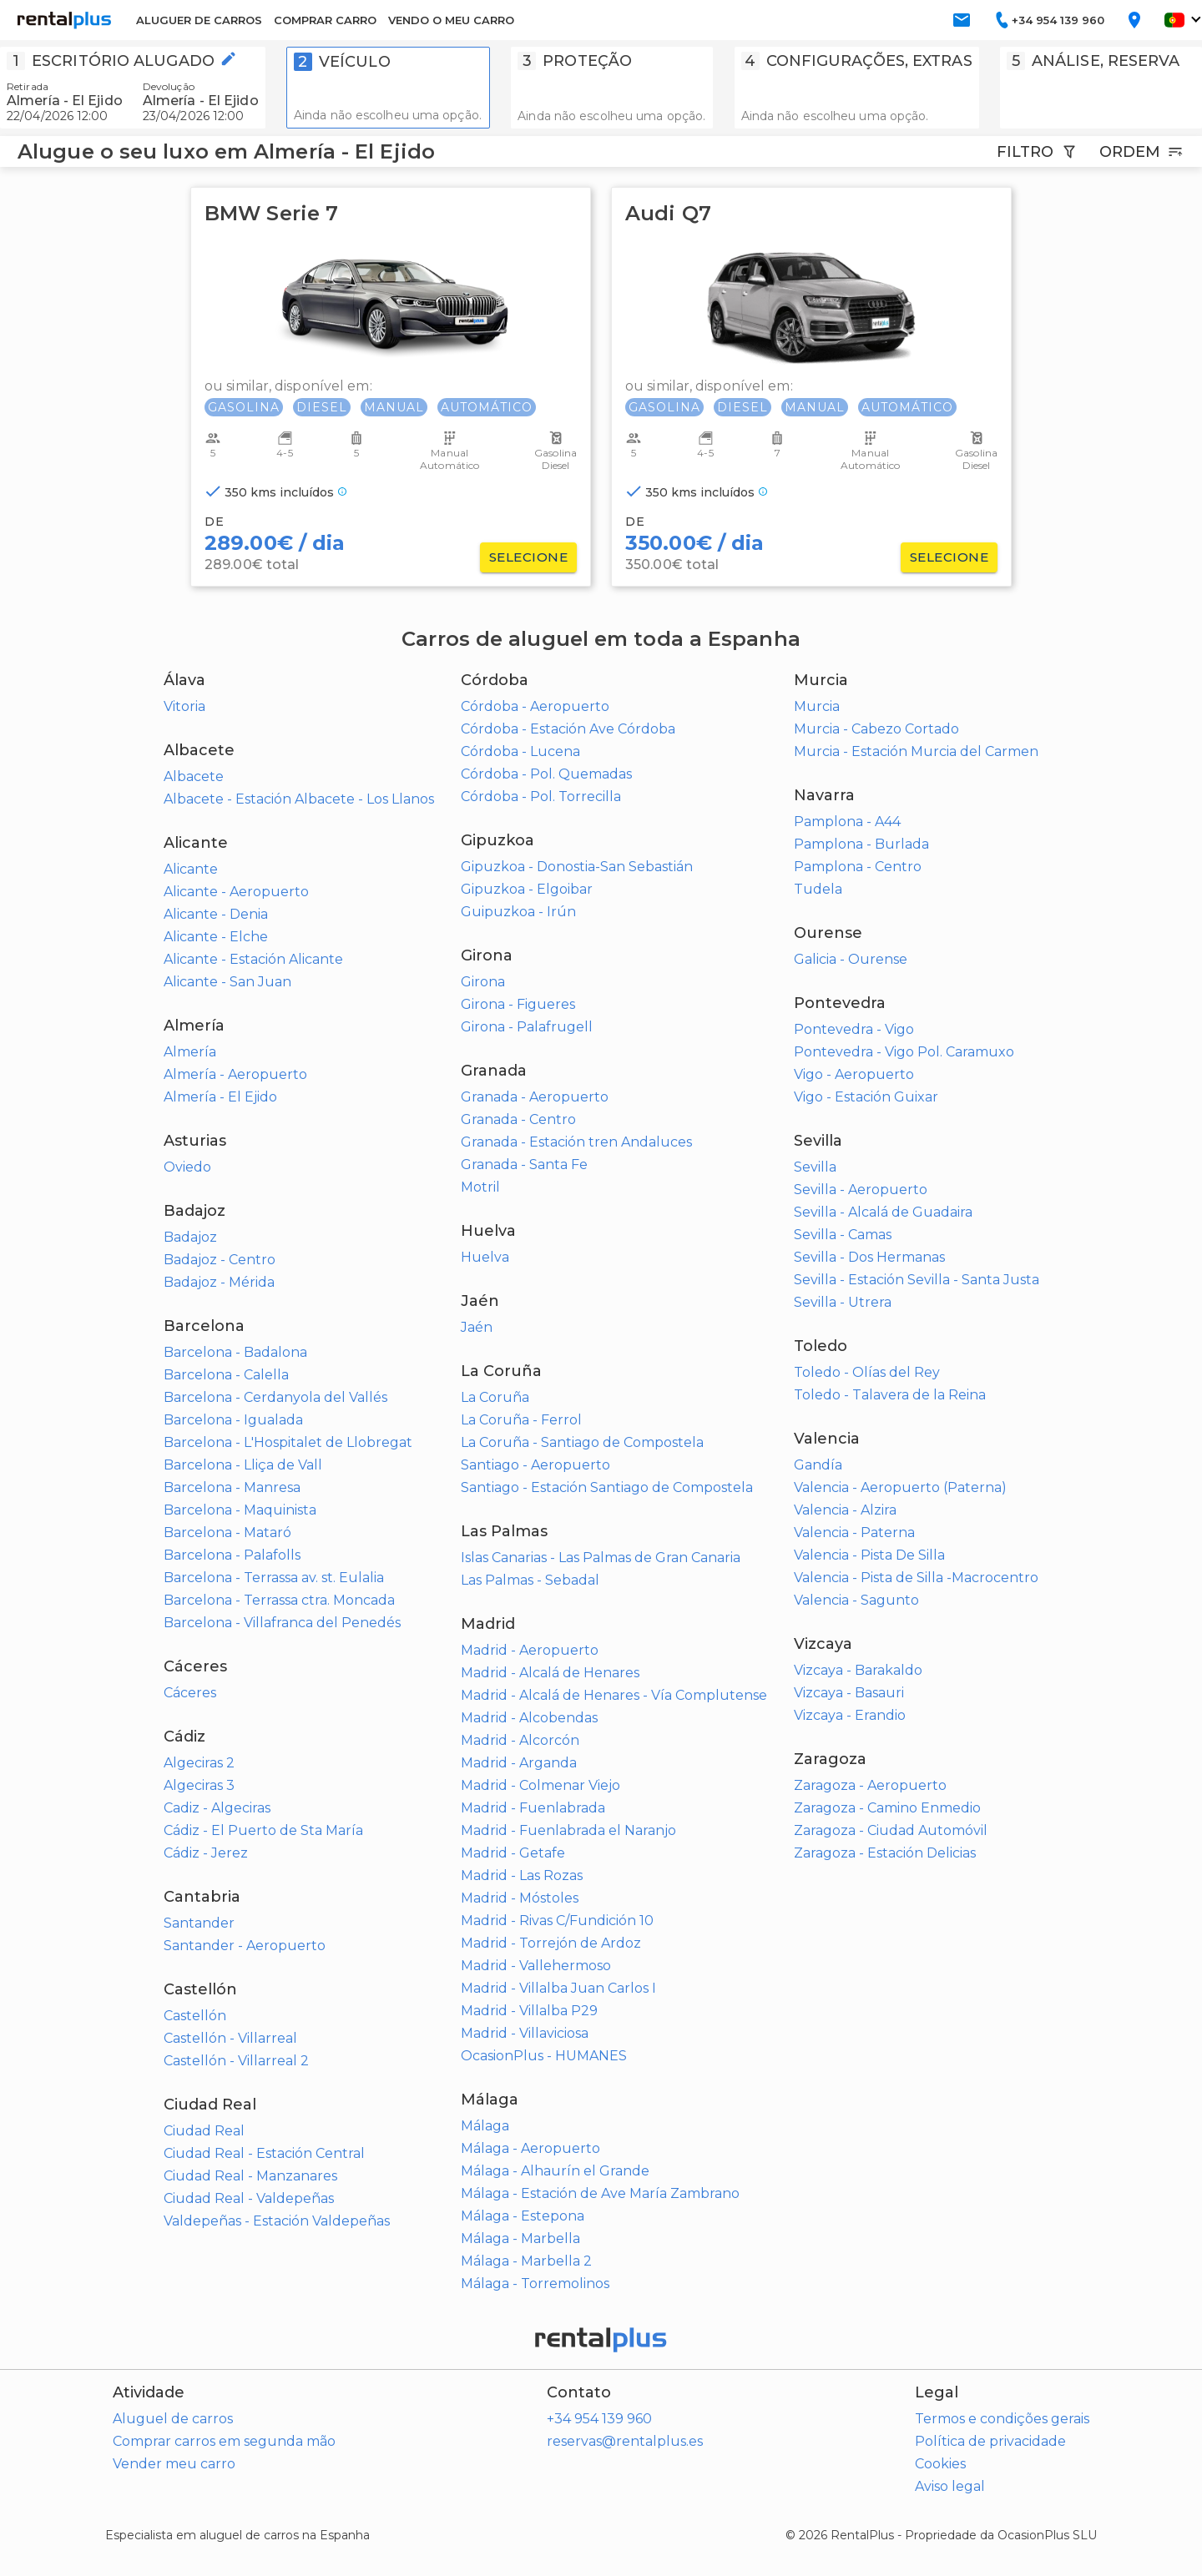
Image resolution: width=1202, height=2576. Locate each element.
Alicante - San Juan (227, 982)
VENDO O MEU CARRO (451, 20)
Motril (480, 1187)
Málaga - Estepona (522, 2216)
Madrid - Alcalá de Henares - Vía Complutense (614, 1695)
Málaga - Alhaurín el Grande (555, 2171)
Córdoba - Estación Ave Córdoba (568, 729)
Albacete (194, 776)
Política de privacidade (990, 2441)
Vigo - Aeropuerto (854, 1074)
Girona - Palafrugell (527, 1027)
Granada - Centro (518, 1119)
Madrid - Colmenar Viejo (540, 1785)
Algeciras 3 (199, 1785)
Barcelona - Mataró (227, 1532)
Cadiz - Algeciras (217, 1808)
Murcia (817, 706)
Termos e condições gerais (1002, 2419)
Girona (483, 982)
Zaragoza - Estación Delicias (885, 1853)
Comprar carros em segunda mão (224, 2441)
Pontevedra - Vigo (854, 1029)
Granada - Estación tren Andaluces (576, 1142)
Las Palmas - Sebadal (530, 1580)
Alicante (191, 869)
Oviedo (187, 1167)
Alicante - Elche (216, 937)
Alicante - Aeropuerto (236, 892)
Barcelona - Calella (226, 1375)
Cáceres (190, 1693)
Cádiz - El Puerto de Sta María (263, 1830)
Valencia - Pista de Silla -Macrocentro (916, 1577)
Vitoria (184, 706)
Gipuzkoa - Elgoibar (527, 889)
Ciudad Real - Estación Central (264, 2153)
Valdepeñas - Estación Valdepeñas (277, 2221)
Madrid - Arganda (519, 1763)
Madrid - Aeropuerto (529, 1650)
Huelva (485, 1257)
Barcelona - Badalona (235, 1352)
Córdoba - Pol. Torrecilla (541, 796)
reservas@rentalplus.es (625, 2441)
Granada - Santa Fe (524, 1164)
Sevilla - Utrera (842, 1302)
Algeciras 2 (199, 1763)
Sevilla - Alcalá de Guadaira (883, 1212)
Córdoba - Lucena (520, 751)
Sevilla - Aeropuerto (860, 1189)
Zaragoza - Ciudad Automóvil (890, 1830)
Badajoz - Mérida (219, 1282)
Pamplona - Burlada (861, 844)
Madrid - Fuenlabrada (533, 1808)
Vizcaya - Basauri (849, 1693)
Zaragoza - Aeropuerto (870, 1785)
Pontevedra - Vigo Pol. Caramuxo (904, 1052)
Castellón (195, 2016)
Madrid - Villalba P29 (529, 2011)
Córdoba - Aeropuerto (535, 706)
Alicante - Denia (216, 914)
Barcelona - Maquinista (240, 1510)
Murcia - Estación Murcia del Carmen (916, 751)
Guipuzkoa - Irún (518, 912)
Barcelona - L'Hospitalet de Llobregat (288, 1442)
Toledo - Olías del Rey (867, 1372)
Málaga (485, 2126)
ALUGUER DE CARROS (199, 20)
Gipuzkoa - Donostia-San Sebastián (577, 867)
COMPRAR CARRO (325, 20)
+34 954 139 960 (599, 2419)
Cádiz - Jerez (206, 1853)
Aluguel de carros (173, 2419)
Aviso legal (950, 2486)
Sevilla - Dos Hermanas (869, 1257)
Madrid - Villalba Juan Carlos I (558, 1988)
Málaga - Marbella (520, 2238)
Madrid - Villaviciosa (524, 2033)
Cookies (940, 2464)
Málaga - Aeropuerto (530, 2148)
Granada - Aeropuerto (535, 1097)
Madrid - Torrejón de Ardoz (551, 1943)
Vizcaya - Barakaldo (858, 1670)
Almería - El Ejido (220, 1097)
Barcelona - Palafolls (232, 1555)
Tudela (818, 889)
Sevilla (815, 1167)
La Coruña (495, 1397)
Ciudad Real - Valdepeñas (249, 2198)
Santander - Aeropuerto (245, 1945)
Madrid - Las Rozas (522, 1875)
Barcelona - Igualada (233, 1420)
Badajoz (190, 1237)
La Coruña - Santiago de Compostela (582, 1442)
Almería (190, 1052)
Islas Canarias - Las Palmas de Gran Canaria (600, 1557)
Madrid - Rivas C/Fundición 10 (557, 1920)
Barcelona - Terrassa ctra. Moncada (279, 1600)
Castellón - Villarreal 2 (236, 2061)
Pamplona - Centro (858, 867)
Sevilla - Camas (842, 1235)
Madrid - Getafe (513, 1853)
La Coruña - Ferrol (521, 1420)
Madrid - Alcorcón (520, 1740)
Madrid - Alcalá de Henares (550, 1673)
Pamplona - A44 (847, 821)
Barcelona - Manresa (232, 1487)
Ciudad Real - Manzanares (250, 2176)
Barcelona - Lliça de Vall (243, 1465)
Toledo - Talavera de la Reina (890, 1395)
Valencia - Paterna (854, 1532)
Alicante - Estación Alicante (253, 959)
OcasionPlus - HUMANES (544, 2056)
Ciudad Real (204, 2131)
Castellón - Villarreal (230, 2038)
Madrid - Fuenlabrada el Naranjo (568, 1830)
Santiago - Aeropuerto (535, 1465)
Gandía (818, 1465)
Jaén (476, 1327)
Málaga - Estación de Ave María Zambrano (600, 2193)
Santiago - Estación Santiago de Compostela (607, 1487)
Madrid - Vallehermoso (536, 1966)
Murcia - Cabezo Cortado (876, 729)
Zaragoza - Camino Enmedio (887, 1808)
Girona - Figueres (518, 1004)
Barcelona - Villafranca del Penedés (282, 1623)
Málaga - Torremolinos (535, 2283)
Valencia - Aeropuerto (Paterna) (900, 1487)
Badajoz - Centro (219, 1260)
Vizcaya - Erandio (850, 1715)
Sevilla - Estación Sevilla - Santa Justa (916, 1280)
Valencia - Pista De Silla (869, 1555)
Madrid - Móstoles (519, 1898)
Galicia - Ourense (850, 959)
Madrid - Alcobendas (529, 1718)
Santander (199, 1923)
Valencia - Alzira (845, 1510)
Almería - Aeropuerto (235, 1074)
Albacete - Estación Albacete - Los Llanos (299, 799)
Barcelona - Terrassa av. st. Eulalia (274, 1577)
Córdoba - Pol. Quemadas (546, 774)
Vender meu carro (174, 2464)
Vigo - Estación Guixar (866, 1097)
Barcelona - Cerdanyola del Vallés (275, 1397)
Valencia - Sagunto (856, 1600)
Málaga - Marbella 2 (526, 2261)
